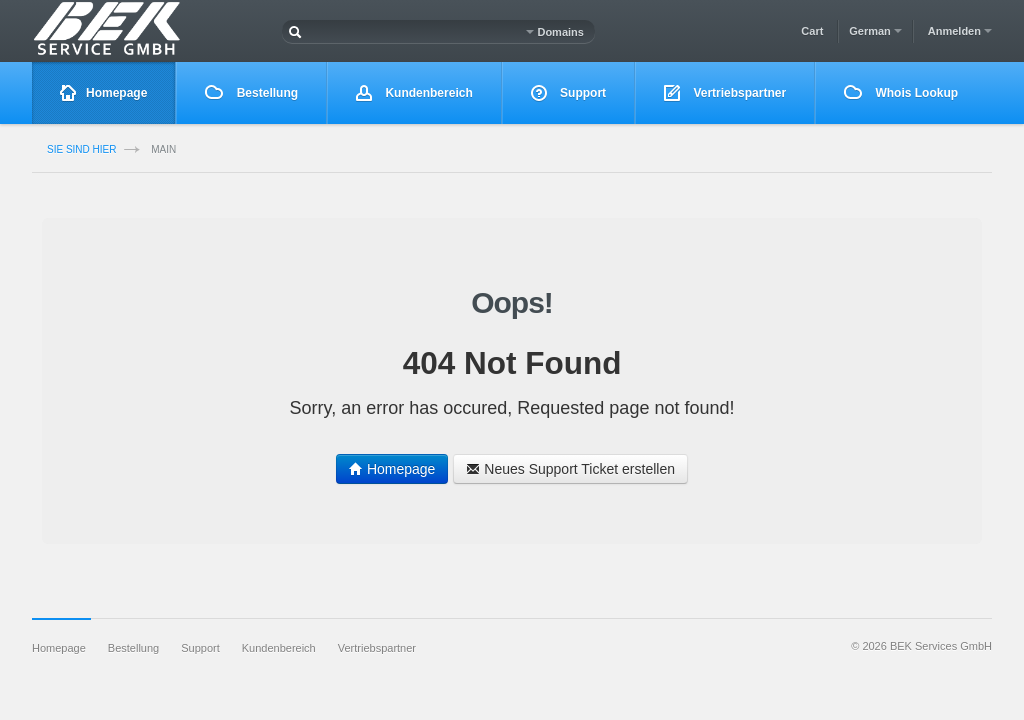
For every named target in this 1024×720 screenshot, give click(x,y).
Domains (555, 32)
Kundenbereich (414, 93)
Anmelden (960, 31)
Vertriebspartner (725, 93)
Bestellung (251, 92)
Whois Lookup (901, 92)
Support (568, 93)
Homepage (103, 93)
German (875, 31)
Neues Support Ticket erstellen (570, 469)
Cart (812, 31)
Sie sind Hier (81, 149)
